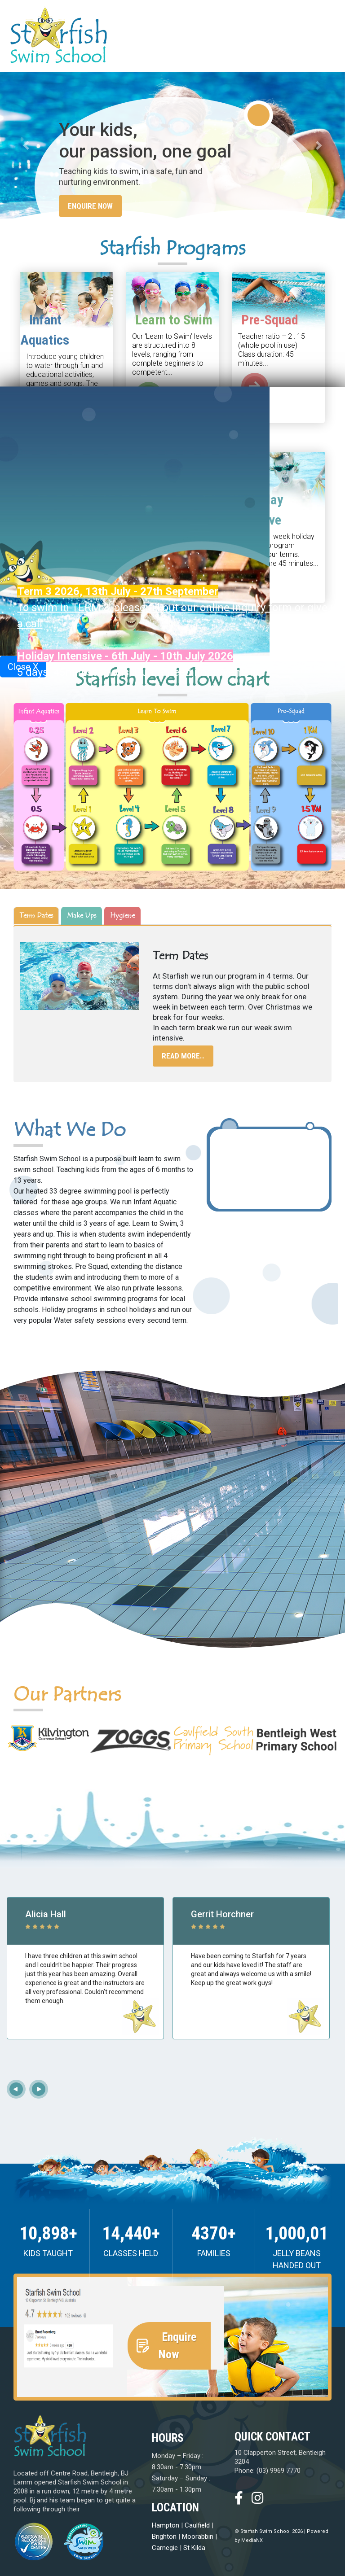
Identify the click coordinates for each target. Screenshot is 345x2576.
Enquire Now (90, 205)
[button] (26, 145)
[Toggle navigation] (323, 35)
